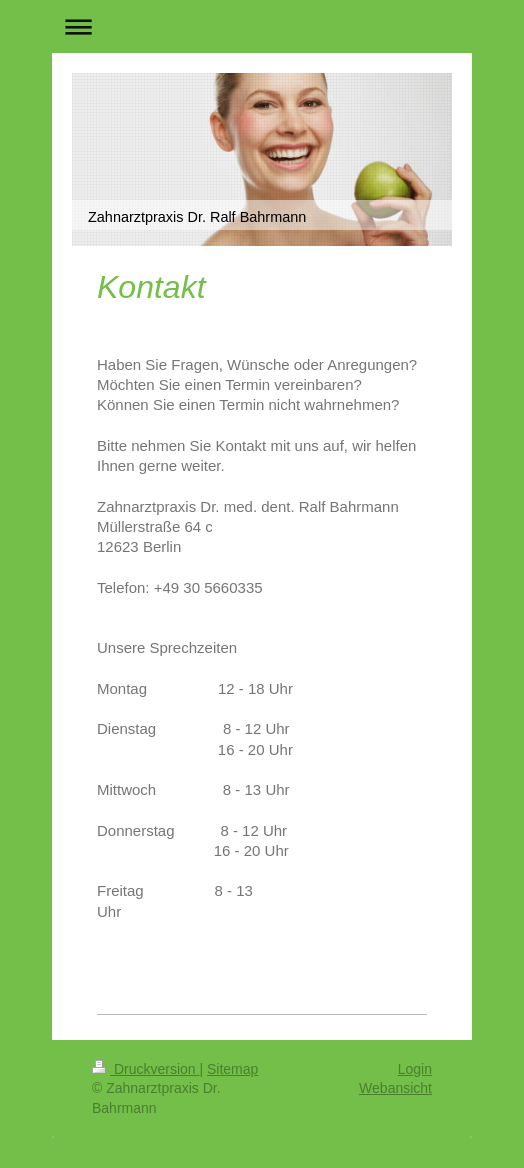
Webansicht (395, 1088)
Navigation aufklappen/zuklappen (262, 26)
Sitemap (232, 1069)
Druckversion (145, 1069)
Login (415, 1069)
